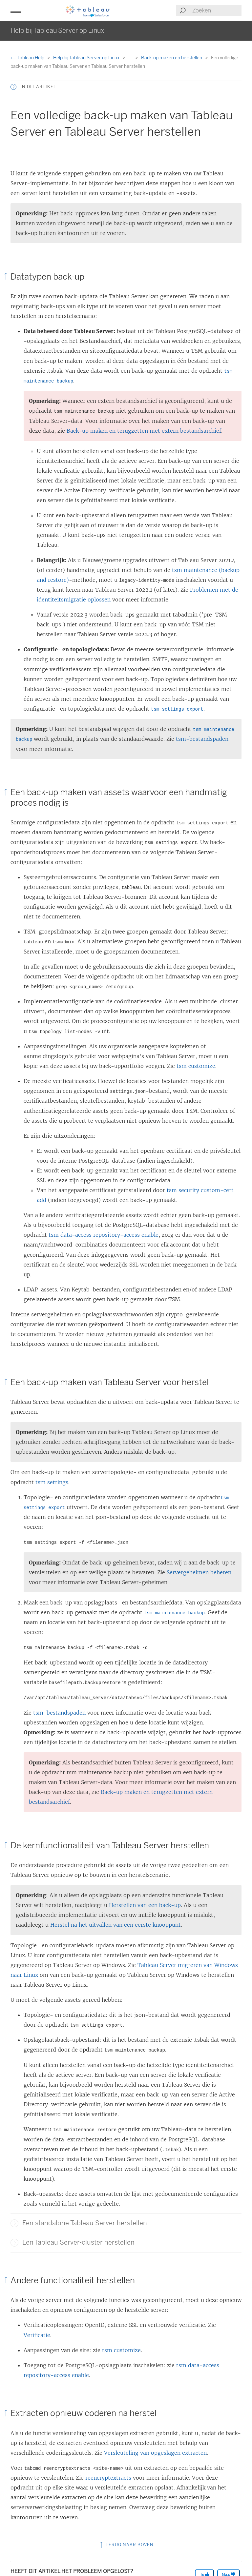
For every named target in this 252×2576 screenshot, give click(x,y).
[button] (15, 10)
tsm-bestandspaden (202, 739)
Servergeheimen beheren (199, 1572)
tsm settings (51, 1482)
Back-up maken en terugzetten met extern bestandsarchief (144, 430)
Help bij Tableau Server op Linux (86, 58)
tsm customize (196, 1066)
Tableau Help (27, 58)
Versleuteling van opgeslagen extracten (155, 2452)
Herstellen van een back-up (145, 1905)
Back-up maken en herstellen (172, 58)
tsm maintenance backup (174, 1613)
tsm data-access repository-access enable (103, 1234)
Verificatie (37, 2335)
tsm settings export (177, 709)
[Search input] (217, 10)
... (130, 58)
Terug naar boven (126, 2544)
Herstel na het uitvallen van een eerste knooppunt (115, 1924)
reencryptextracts (108, 2477)
